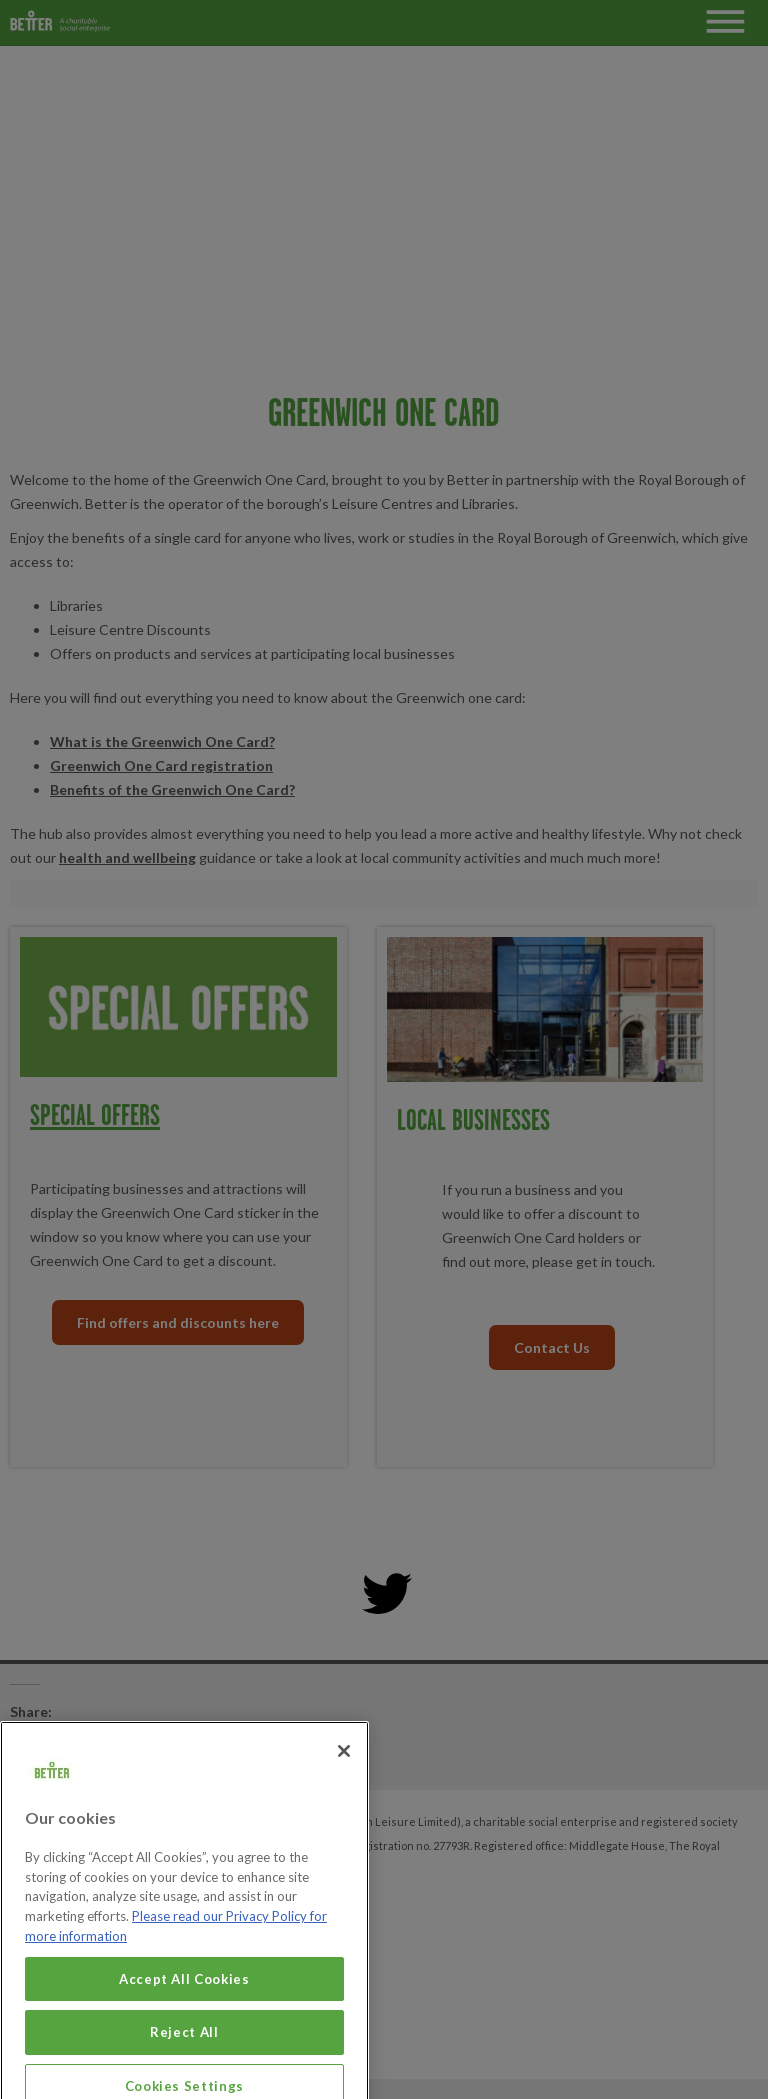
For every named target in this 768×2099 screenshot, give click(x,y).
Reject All (184, 2075)
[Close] (344, 1794)
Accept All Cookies (184, 2021)
